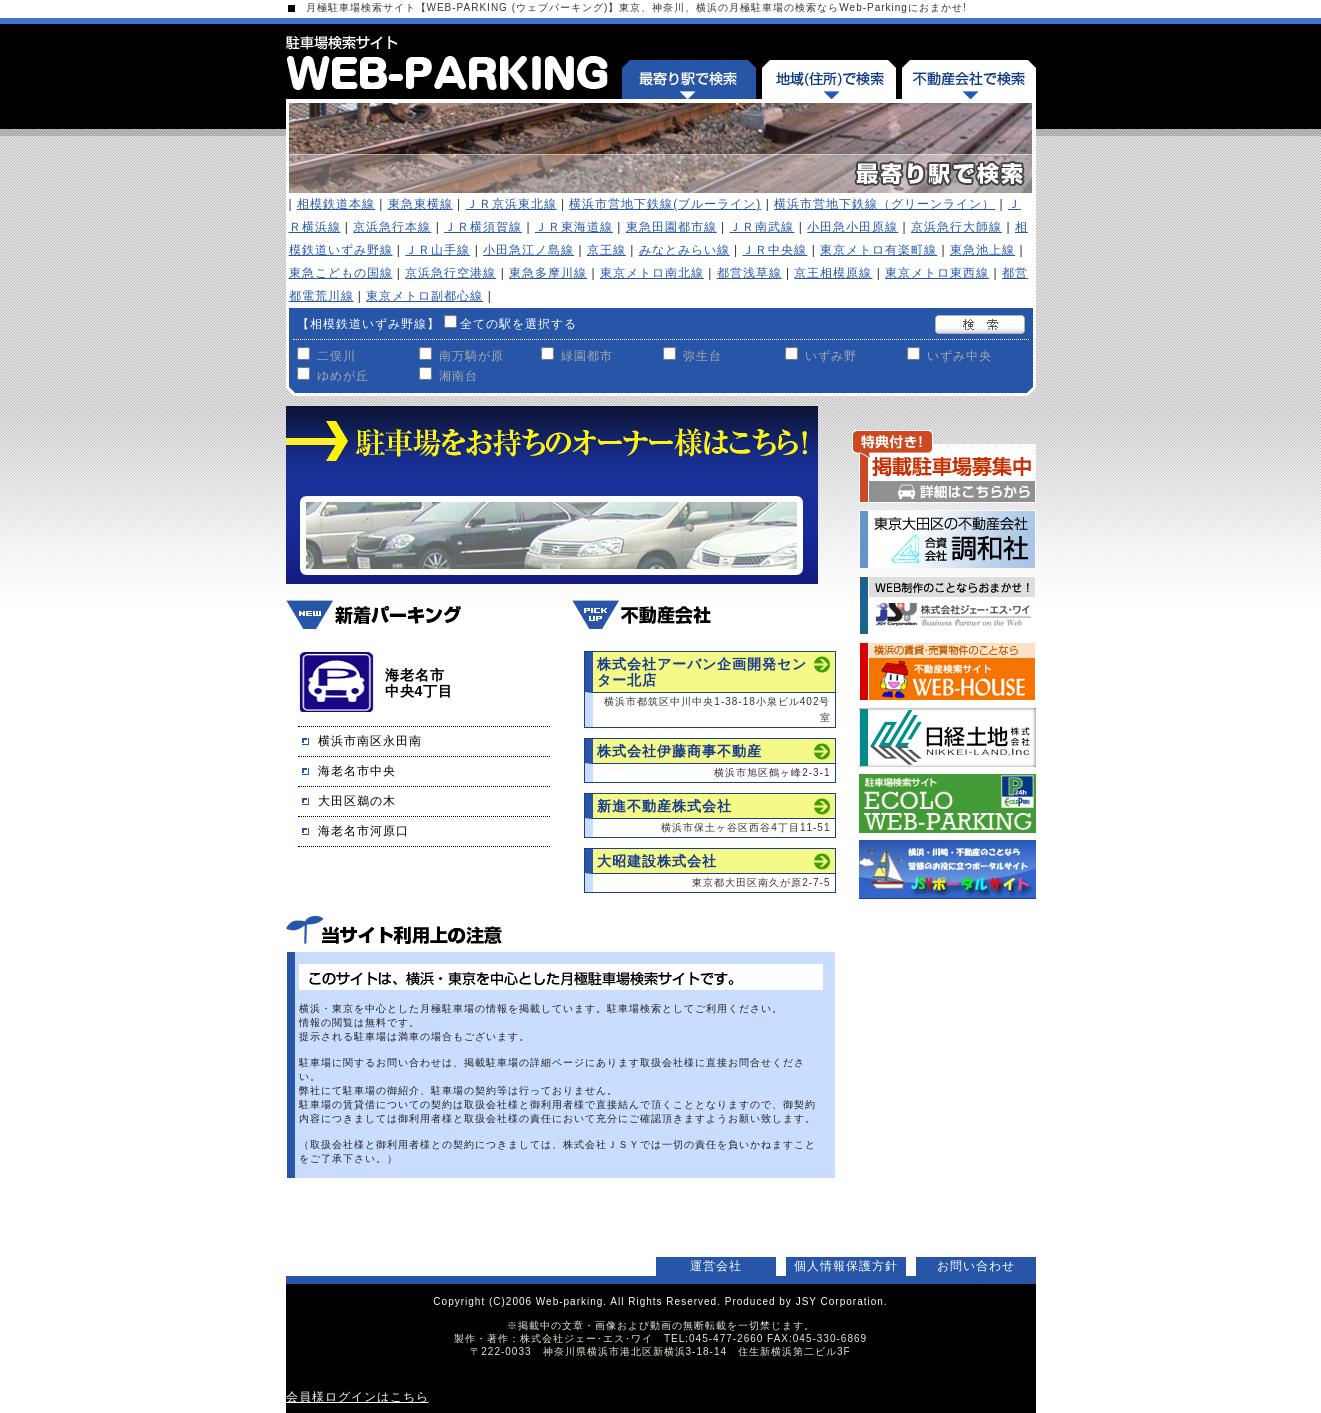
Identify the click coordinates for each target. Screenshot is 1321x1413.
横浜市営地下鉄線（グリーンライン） (884, 204)
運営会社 (716, 1266)
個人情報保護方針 (846, 1266)
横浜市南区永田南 (370, 741)
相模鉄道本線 (336, 204)
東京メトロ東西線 (937, 273)
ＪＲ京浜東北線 (511, 204)
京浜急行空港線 (450, 273)
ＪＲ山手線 (437, 250)
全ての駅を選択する (518, 324)
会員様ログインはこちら (357, 1397)
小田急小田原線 (852, 227)
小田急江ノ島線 (528, 250)
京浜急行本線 (392, 227)
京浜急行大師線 (956, 227)
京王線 (606, 250)
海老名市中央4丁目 (419, 683)
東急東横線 (420, 204)
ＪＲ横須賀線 (483, 227)
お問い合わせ (976, 1266)
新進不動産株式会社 (664, 806)
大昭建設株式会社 (657, 861)
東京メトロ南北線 (652, 273)
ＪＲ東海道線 (574, 227)
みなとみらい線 (684, 250)
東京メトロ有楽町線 (878, 250)
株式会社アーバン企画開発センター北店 (702, 672)
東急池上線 (982, 250)
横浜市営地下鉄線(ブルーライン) (665, 204)
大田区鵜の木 (357, 801)
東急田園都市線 (671, 227)
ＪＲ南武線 (761, 227)
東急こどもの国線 (341, 273)
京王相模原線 (833, 273)
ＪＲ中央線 (774, 250)
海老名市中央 (357, 771)
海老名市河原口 (363, 831)
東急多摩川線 (548, 273)
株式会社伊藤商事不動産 (679, 751)
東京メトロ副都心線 (424, 296)
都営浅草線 (749, 273)
